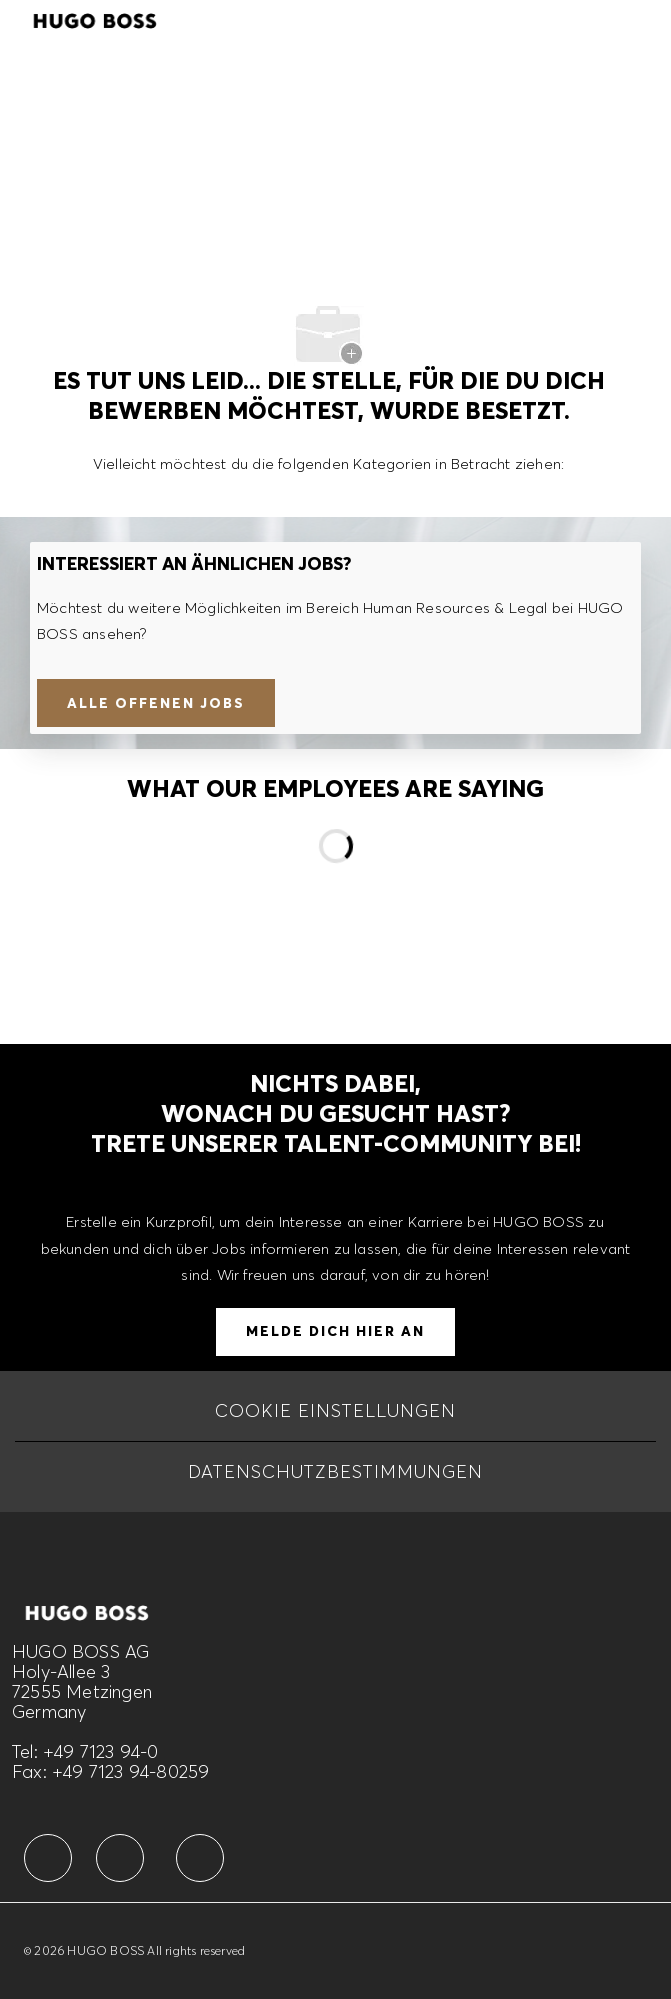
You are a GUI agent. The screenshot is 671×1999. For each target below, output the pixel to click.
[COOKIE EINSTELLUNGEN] (335, 1411)
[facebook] (48, 1858)
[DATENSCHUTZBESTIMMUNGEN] (335, 1472)
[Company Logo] (95, 18)
